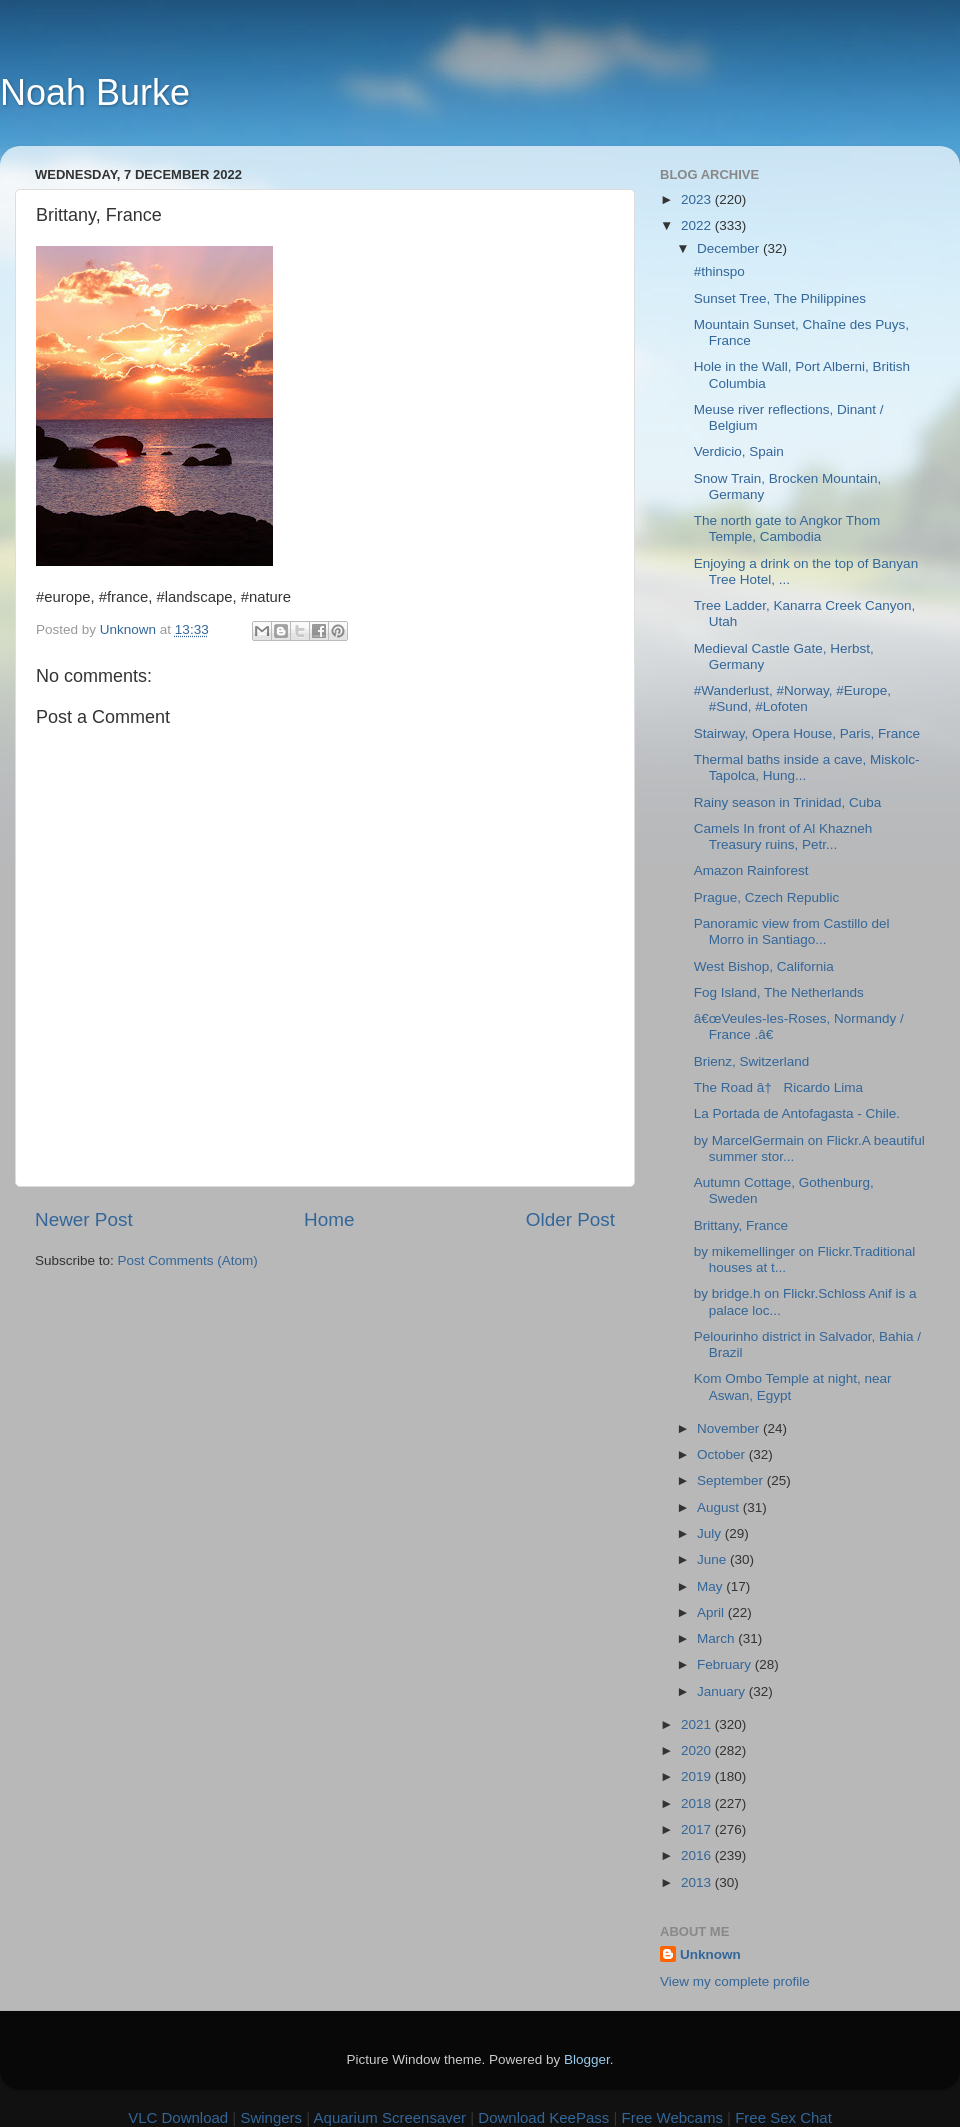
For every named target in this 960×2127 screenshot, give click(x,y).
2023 (698, 199)
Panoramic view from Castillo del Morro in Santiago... (792, 931)
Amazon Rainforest (751, 870)
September (732, 1480)
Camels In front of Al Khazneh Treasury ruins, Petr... (783, 836)
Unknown (710, 1954)
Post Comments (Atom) (188, 1260)
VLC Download (178, 2117)
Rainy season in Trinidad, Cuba (788, 802)
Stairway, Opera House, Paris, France (807, 733)
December (730, 248)
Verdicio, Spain (739, 451)
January (723, 1691)
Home (329, 1219)
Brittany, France (741, 1225)
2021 (698, 1724)
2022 (698, 225)
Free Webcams (672, 2117)
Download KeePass (543, 2117)
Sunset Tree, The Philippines (780, 298)
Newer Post (84, 1219)
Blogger (587, 2059)
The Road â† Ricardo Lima (778, 1087)
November (730, 1428)
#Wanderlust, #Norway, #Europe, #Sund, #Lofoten (792, 698)
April (712, 1612)
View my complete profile (735, 1981)
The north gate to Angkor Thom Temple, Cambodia (787, 528)
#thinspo (719, 271)
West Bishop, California (764, 966)
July (711, 1533)
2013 (698, 1882)
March (717, 1638)
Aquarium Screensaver (390, 2117)
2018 (698, 1803)
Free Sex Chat (783, 2117)
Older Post (570, 1219)
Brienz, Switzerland (752, 1061)
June (713, 1559)
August (720, 1507)
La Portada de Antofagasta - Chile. (797, 1113)
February (726, 1664)
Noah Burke (95, 92)
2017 (698, 1829)
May (711, 1586)
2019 (698, 1776)
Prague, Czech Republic (767, 897)
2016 (698, 1855)
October (723, 1454)
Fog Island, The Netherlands (779, 992)
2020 (698, 1750)
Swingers (271, 2117)
